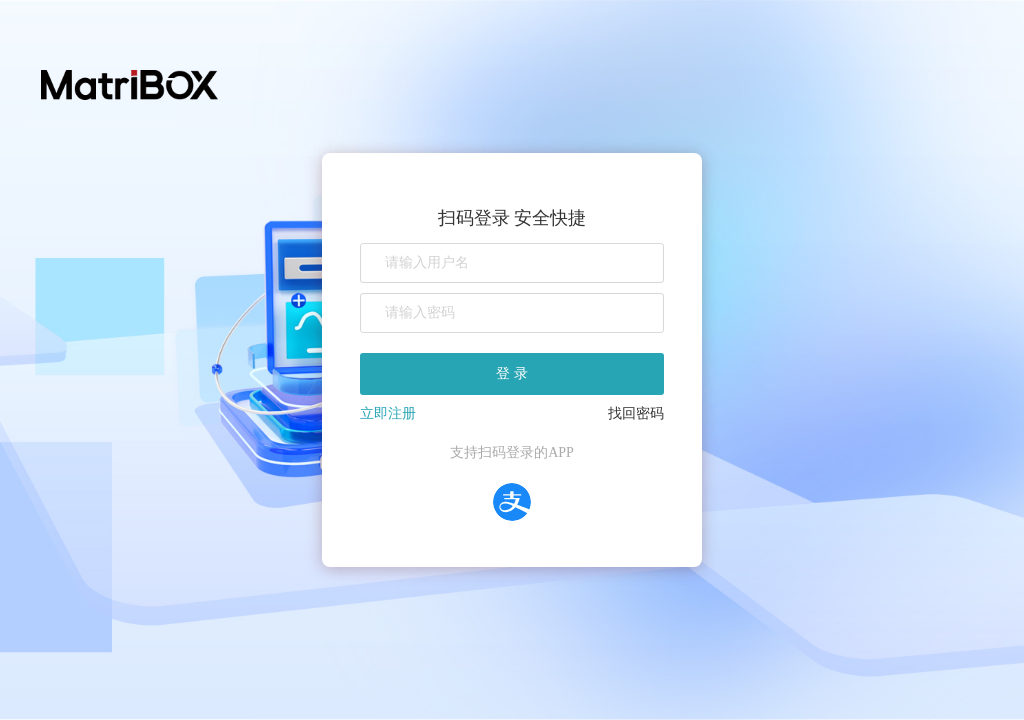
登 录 (512, 373)
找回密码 (636, 413)
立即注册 (388, 413)
